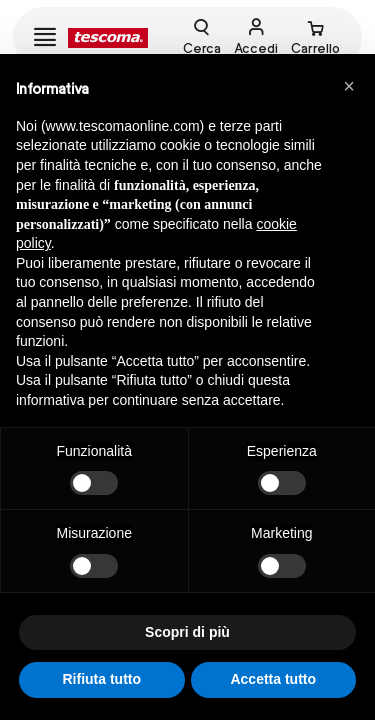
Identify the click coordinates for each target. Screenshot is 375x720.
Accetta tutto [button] (273, 679)
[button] (349, 86)
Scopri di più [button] (187, 632)
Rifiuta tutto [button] (101, 679)
